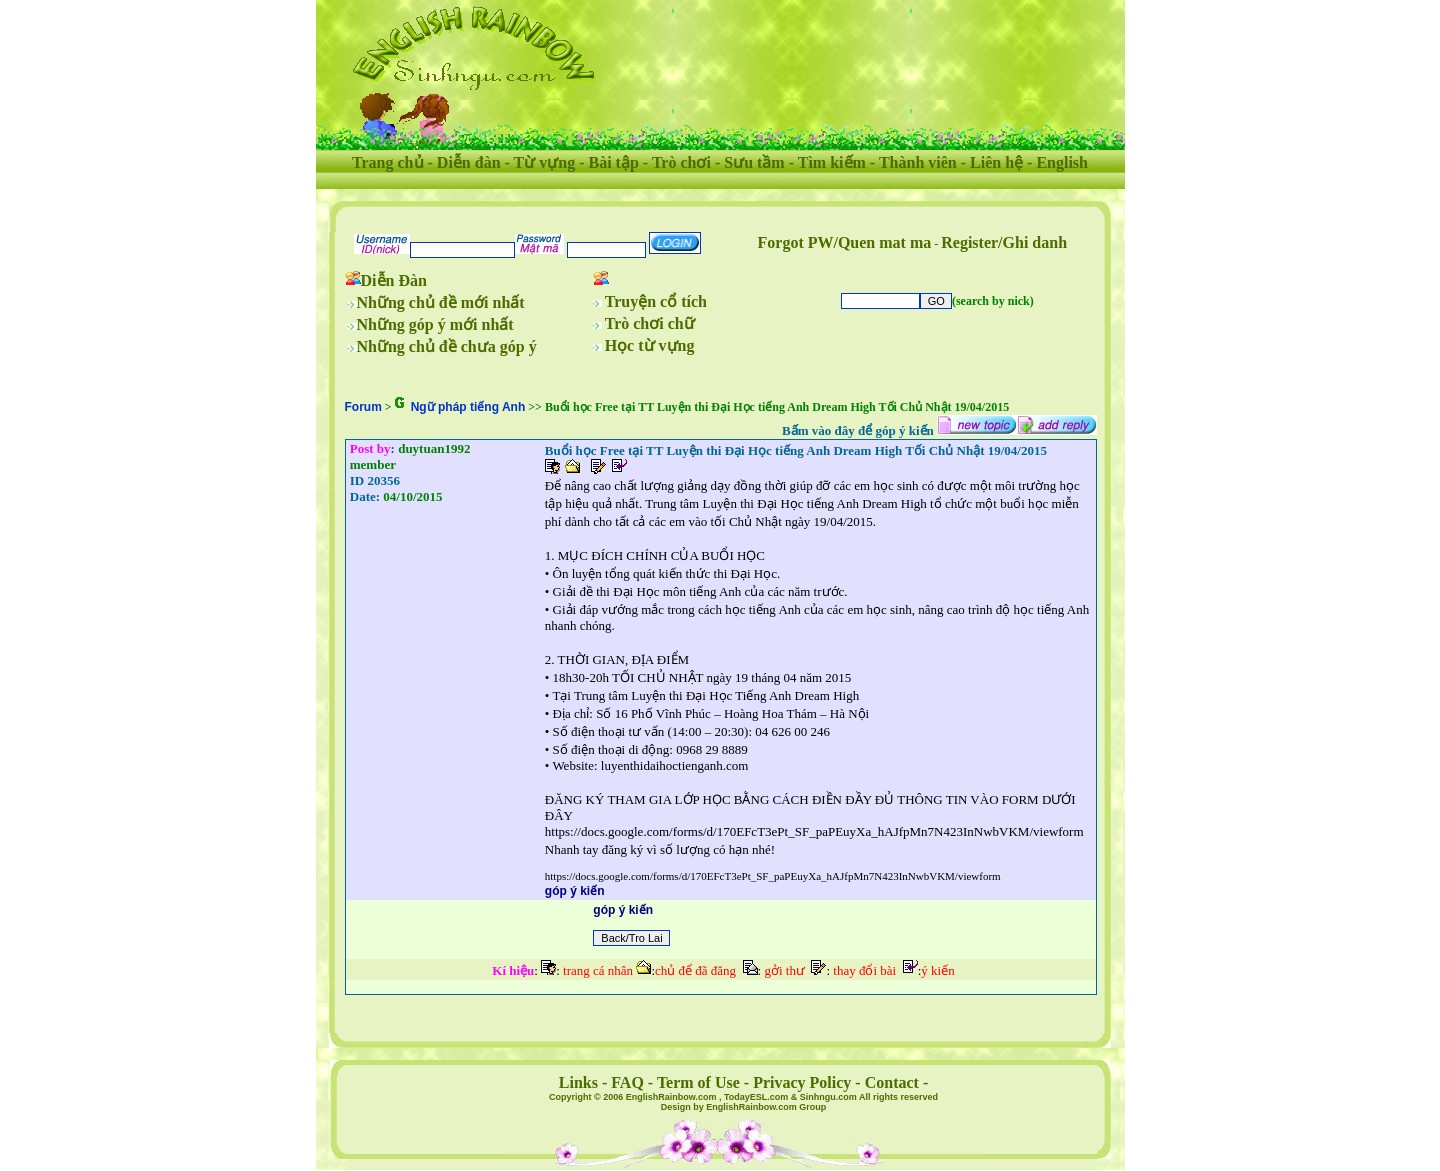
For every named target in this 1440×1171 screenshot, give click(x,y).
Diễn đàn (469, 162)
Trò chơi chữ (650, 323)
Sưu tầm (754, 162)
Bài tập (613, 162)
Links (578, 1082)
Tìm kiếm (832, 162)
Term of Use (698, 1082)
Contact (892, 1082)
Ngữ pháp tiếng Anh (468, 407)
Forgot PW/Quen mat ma (845, 242)
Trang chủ (387, 162)
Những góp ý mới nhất (435, 324)
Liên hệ (996, 162)
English (1062, 162)
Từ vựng (545, 162)
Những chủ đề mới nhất (441, 302)
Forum (363, 407)
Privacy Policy (802, 1082)
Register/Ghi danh (1004, 242)
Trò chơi (681, 162)
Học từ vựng (650, 345)
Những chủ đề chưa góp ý (447, 346)
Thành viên (918, 162)
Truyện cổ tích (656, 301)
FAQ (627, 1082)
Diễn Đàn (394, 280)
